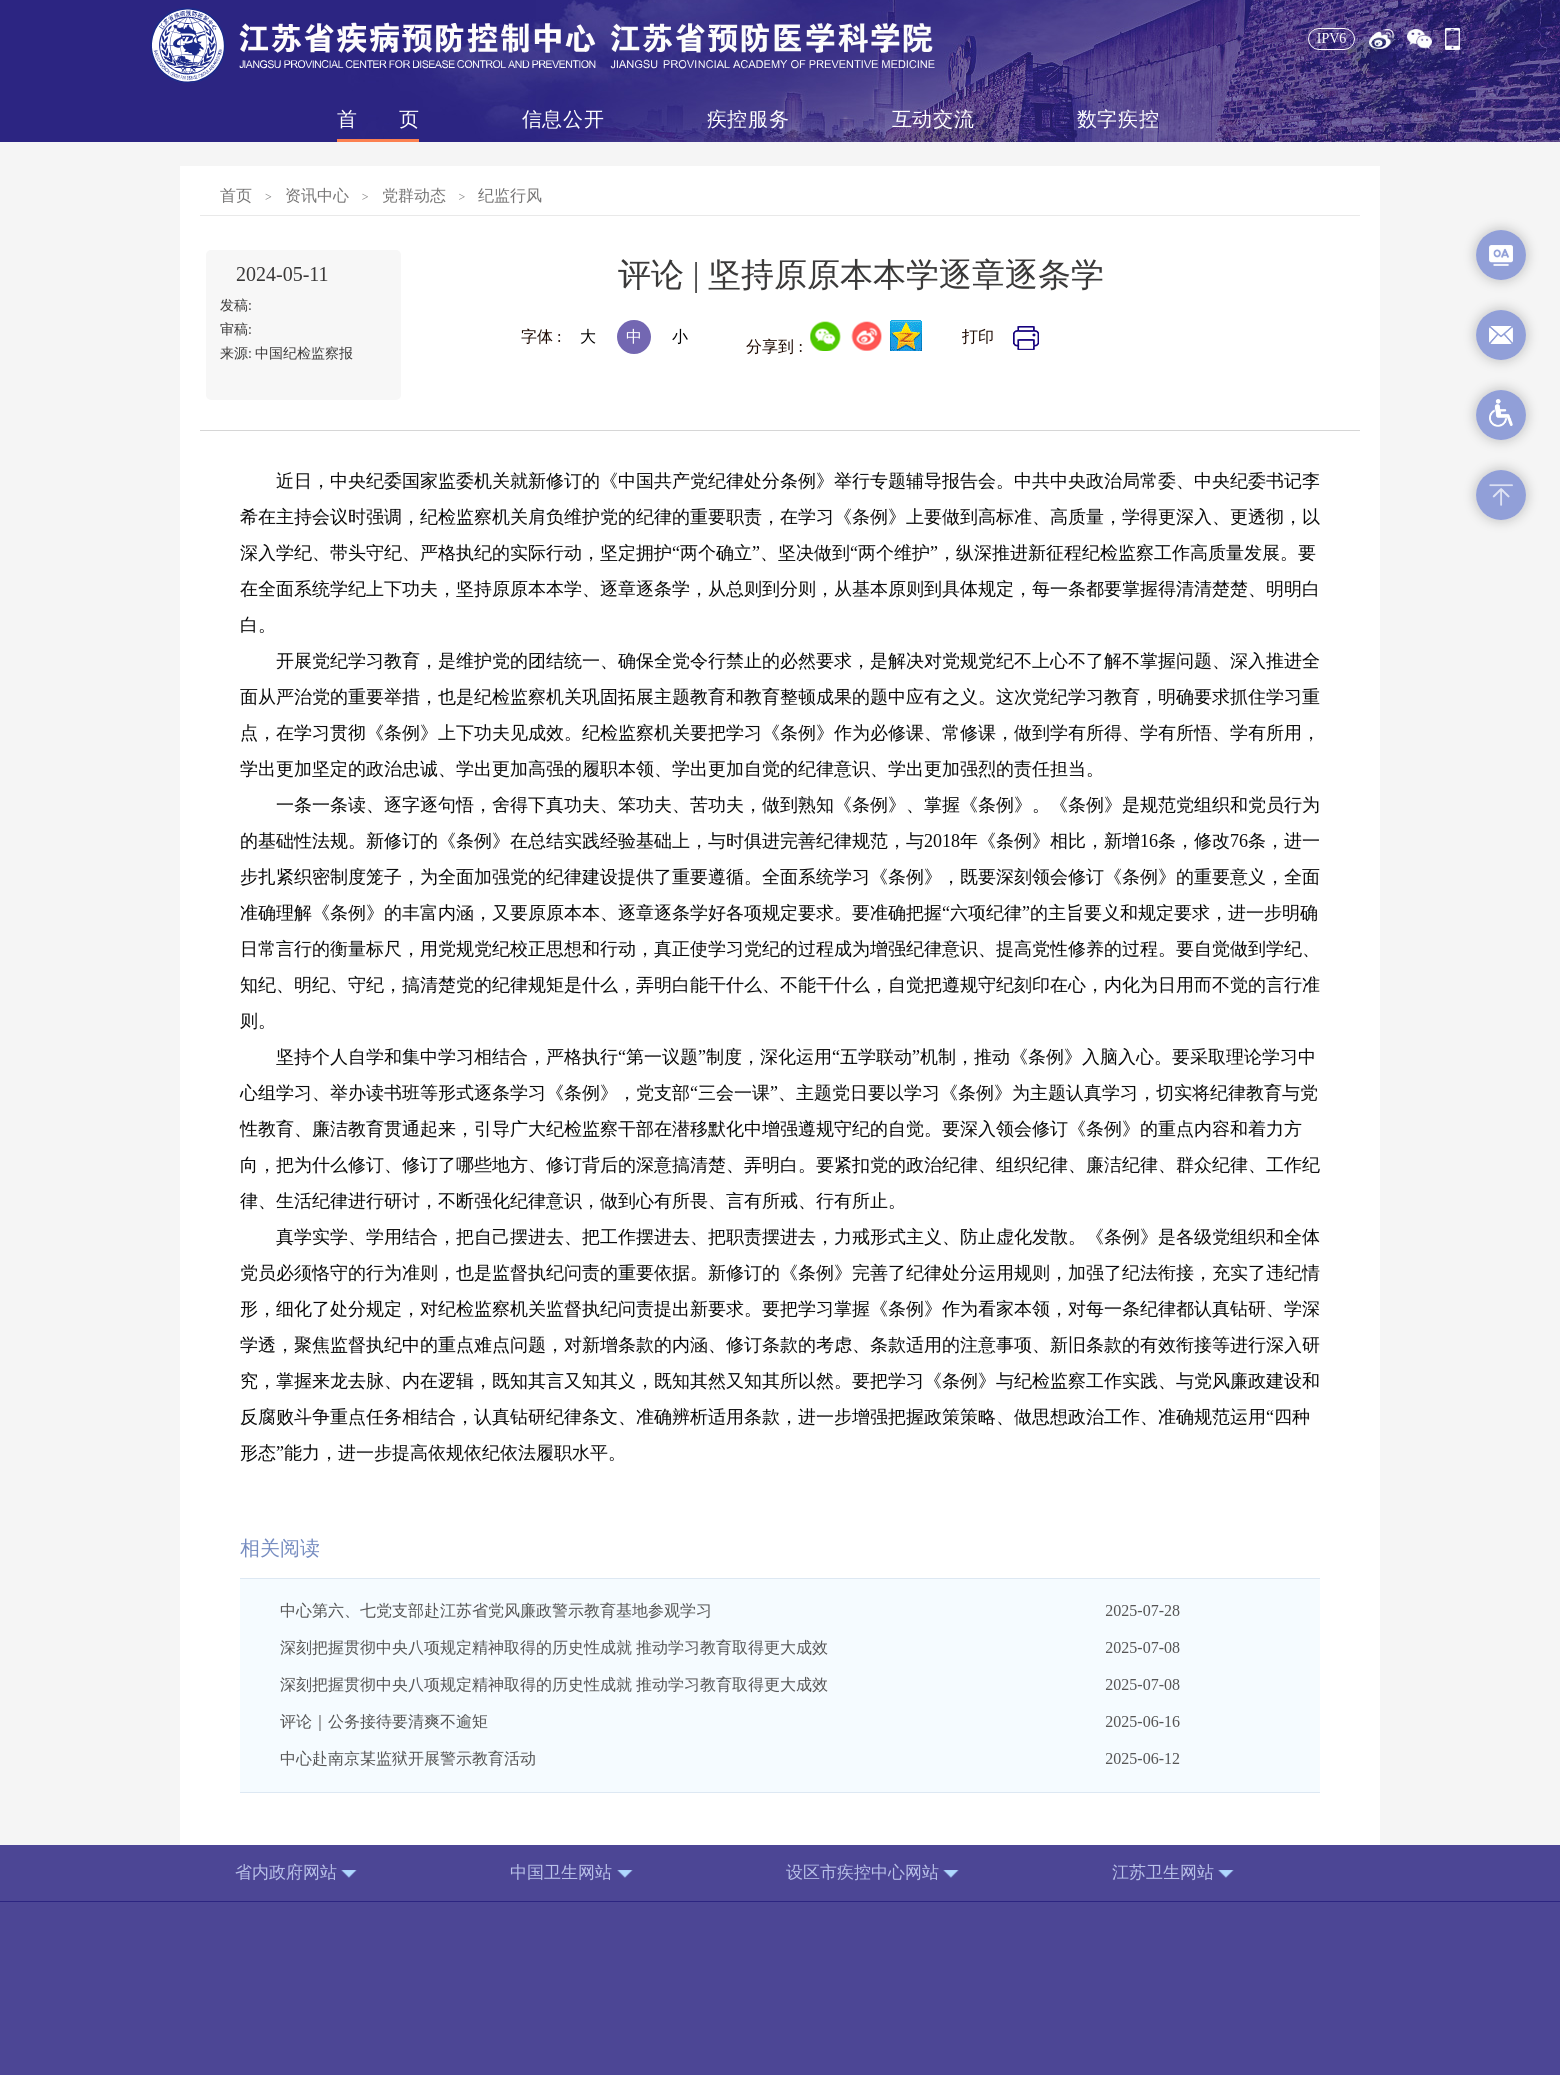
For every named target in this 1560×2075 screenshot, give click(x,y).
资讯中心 (317, 195)
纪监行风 (510, 195)
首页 (378, 119)
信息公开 (563, 119)
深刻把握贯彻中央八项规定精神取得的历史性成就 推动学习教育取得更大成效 (554, 1647)
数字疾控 (1118, 119)
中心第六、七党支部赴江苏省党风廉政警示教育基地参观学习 (496, 1610)
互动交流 (933, 119)
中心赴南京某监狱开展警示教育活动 (408, 1758)
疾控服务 (748, 119)
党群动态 (414, 195)
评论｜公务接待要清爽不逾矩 (384, 1721)
